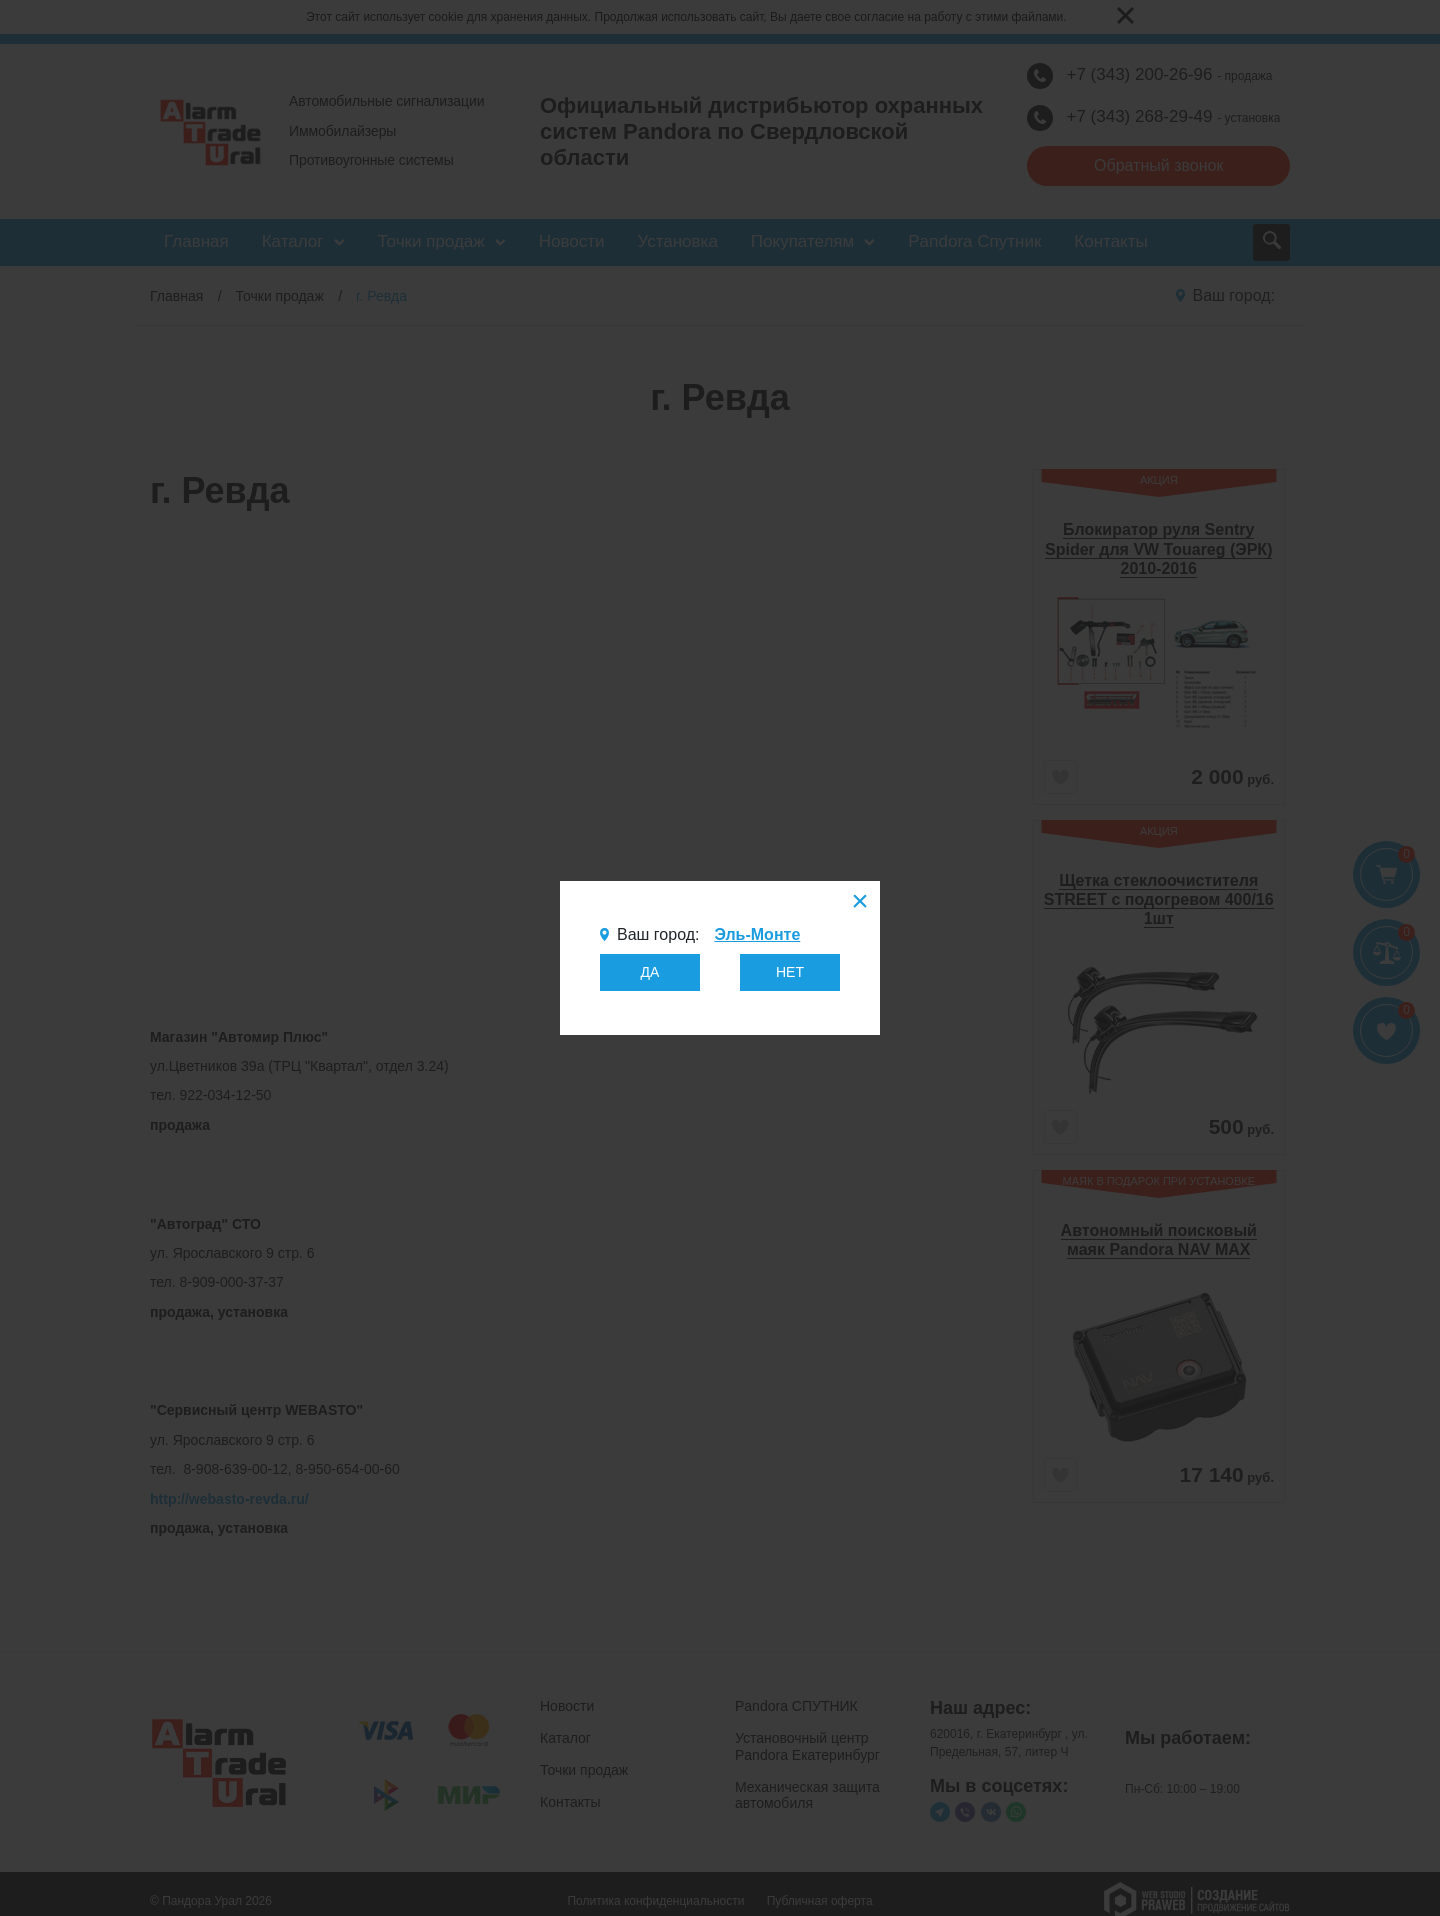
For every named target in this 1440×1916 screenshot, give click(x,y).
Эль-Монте (757, 934)
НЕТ (790, 972)
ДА (650, 972)
